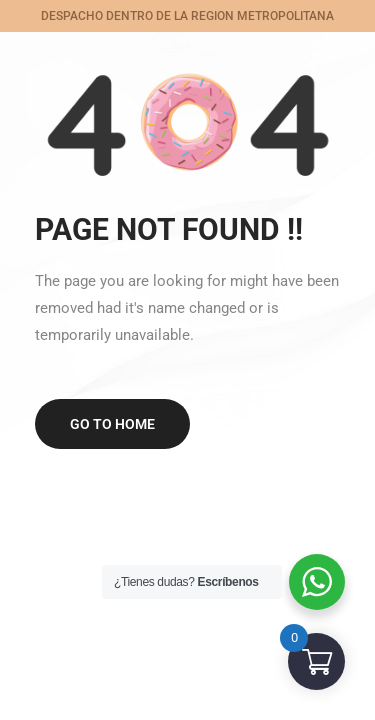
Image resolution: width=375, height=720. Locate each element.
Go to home (112, 424)
